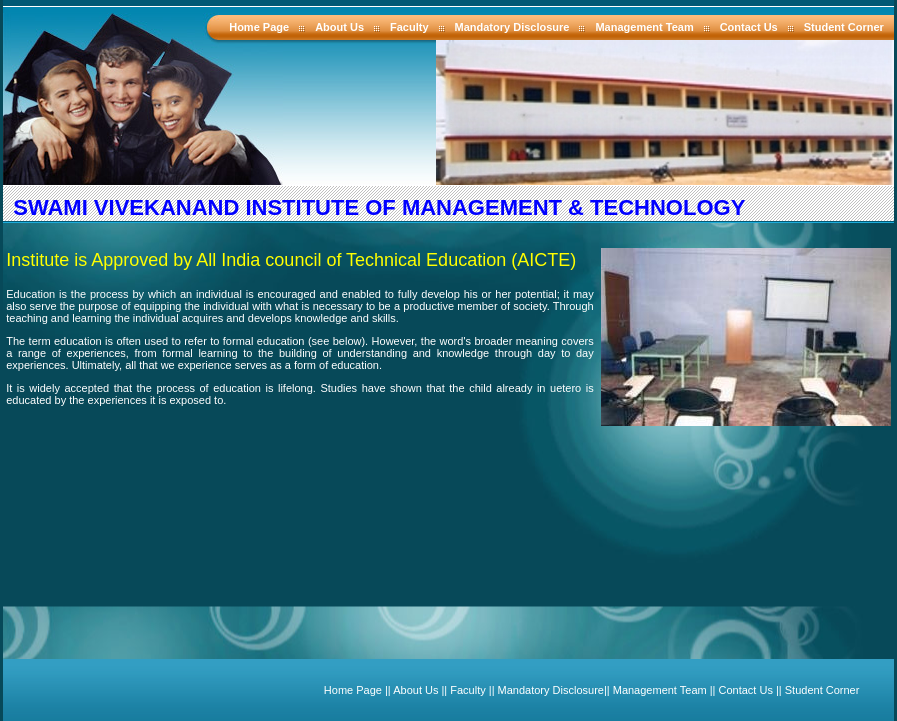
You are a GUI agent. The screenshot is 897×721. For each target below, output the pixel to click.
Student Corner (844, 27)
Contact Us (749, 27)
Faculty (409, 27)
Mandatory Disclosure (512, 27)
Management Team (644, 27)
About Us (339, 27)
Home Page (259, 27)
